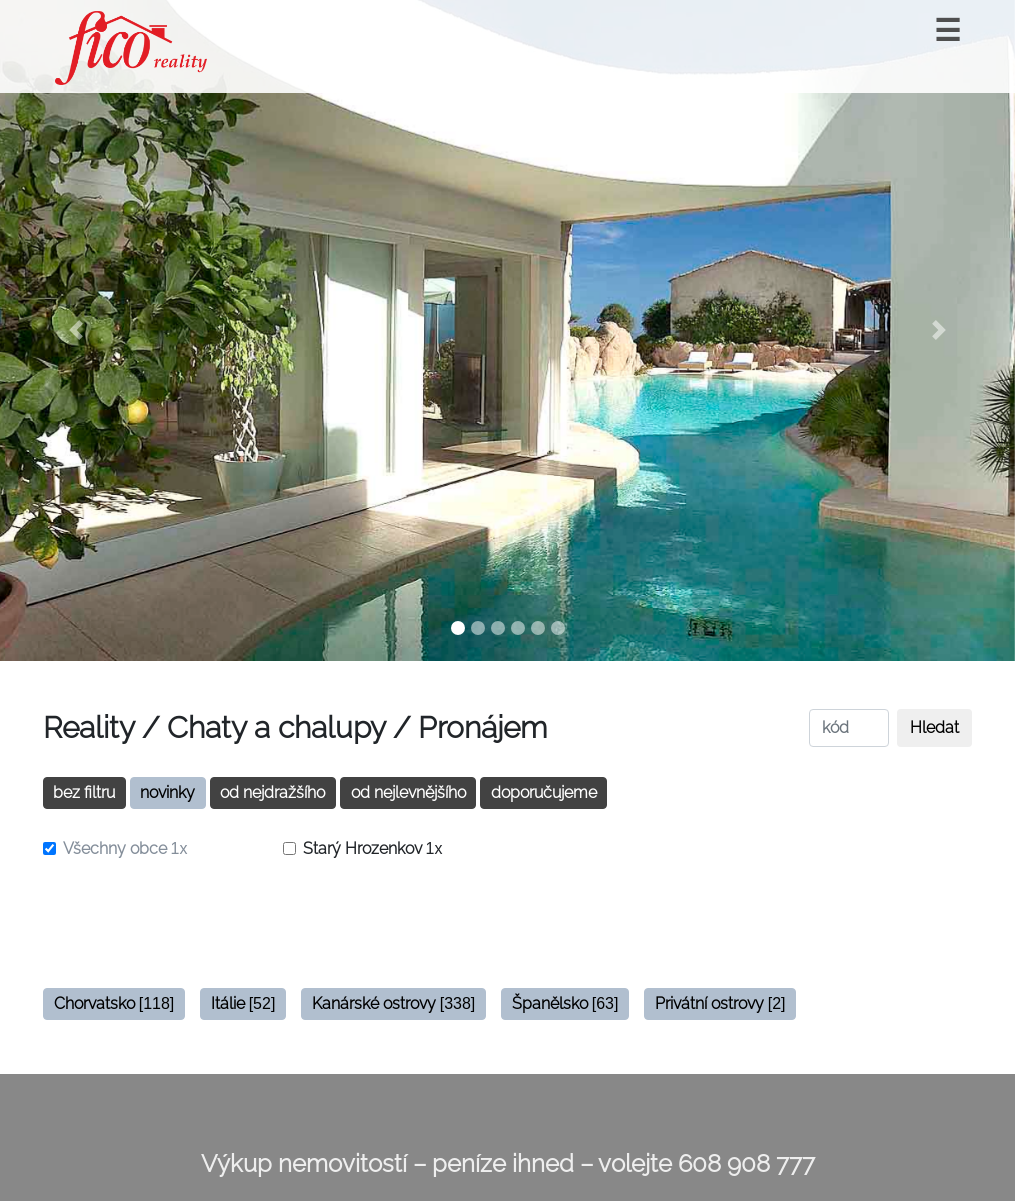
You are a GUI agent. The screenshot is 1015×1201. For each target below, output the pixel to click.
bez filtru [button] (84, 792)
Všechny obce (125, 848)
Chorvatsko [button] (114, 1003)
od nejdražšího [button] (272, 792)
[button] (76, 330)
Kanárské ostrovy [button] (394, 1003)
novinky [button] (167, 792)
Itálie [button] (243, 1003)
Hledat (934, 727)
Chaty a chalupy (276, 727)
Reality (88, 727)
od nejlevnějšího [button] (408, 792)
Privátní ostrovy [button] (720, 1003)
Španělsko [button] (565, 1003)
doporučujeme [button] (544, 792)
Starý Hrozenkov (373, 848)
